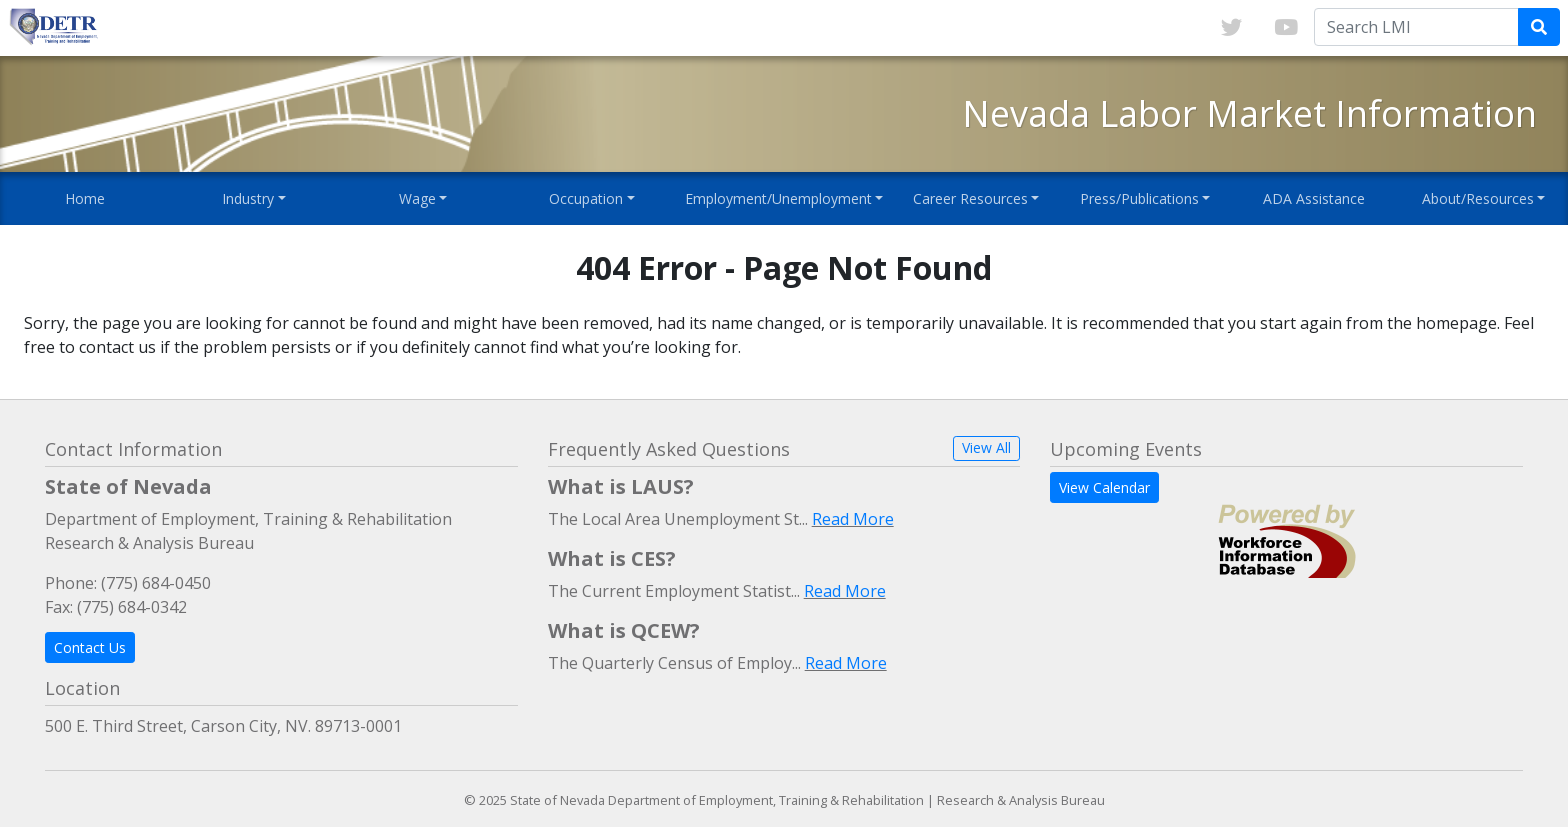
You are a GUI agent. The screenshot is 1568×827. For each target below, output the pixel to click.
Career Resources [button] (970, 198)
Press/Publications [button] (1139, 198)
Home (85, 198)
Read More (853, 519)
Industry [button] (248, 198)
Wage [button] (417, 198)
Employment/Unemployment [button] (778, 198)
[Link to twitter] (1231, 28)
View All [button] (986, 447)
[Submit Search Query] (1539, 27)
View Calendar (1104, 487)
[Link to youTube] (1286, 28)
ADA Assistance (1314, 198)
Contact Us (90, 647)
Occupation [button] (586, 198)
